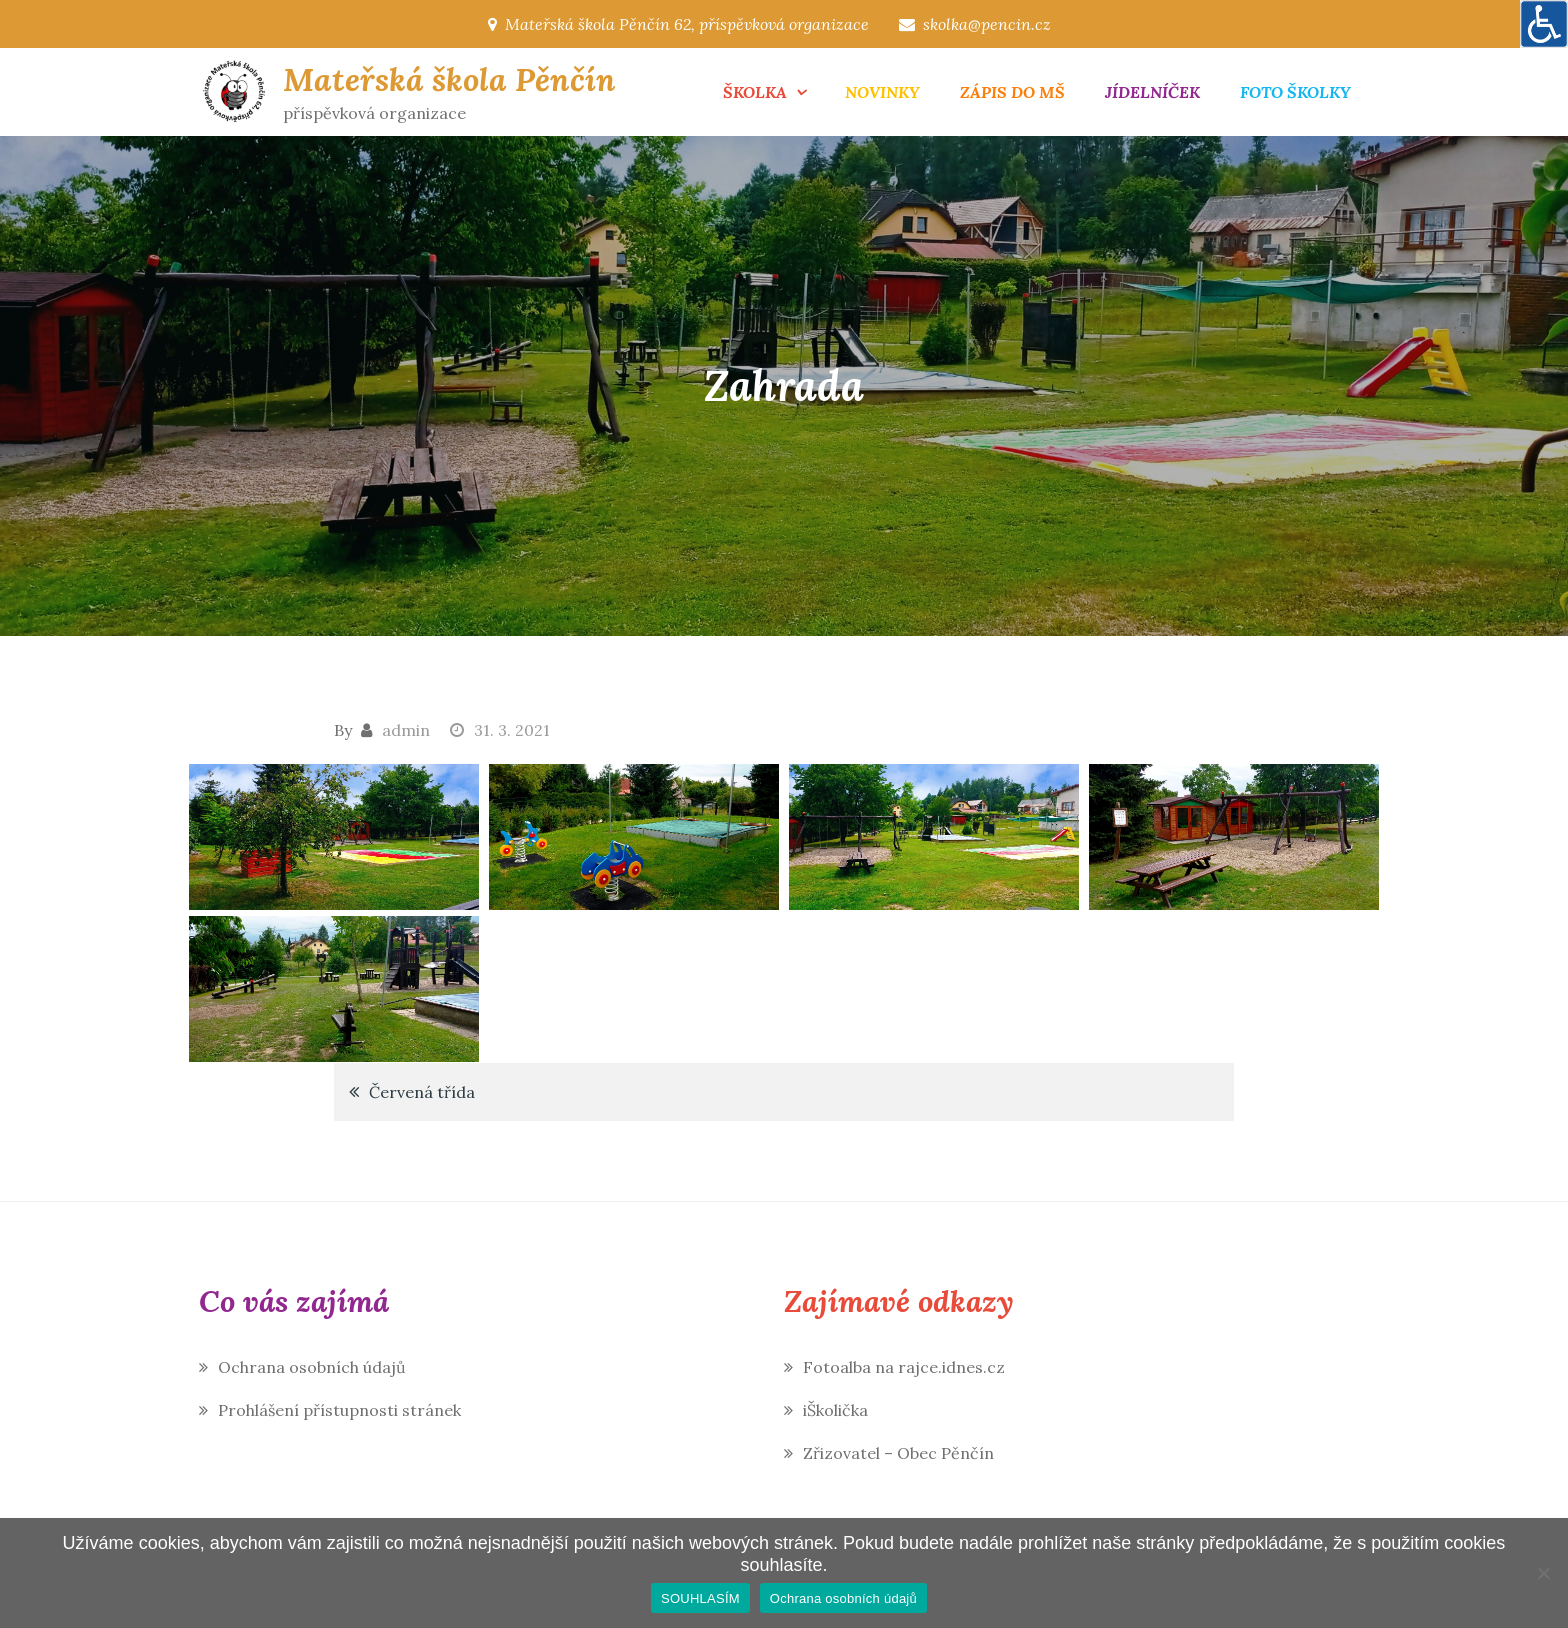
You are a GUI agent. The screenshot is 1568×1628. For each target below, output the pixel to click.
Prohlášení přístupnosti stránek (339, 1410)
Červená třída (422, 1092)
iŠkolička (835, 1410)
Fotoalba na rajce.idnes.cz (904, 1367)
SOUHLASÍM (700, 1598)
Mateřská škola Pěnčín (449, 79)
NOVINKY (882, 92)
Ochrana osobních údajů (312, 1367)
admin (406, 730)
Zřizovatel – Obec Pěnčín (898, 1453)
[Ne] (1543, 1573)
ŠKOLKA (755, 92)
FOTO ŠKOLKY (1295, 92)
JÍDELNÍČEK (1152, 92)
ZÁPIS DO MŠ (1012, 92)
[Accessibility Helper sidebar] (1544, 24)
